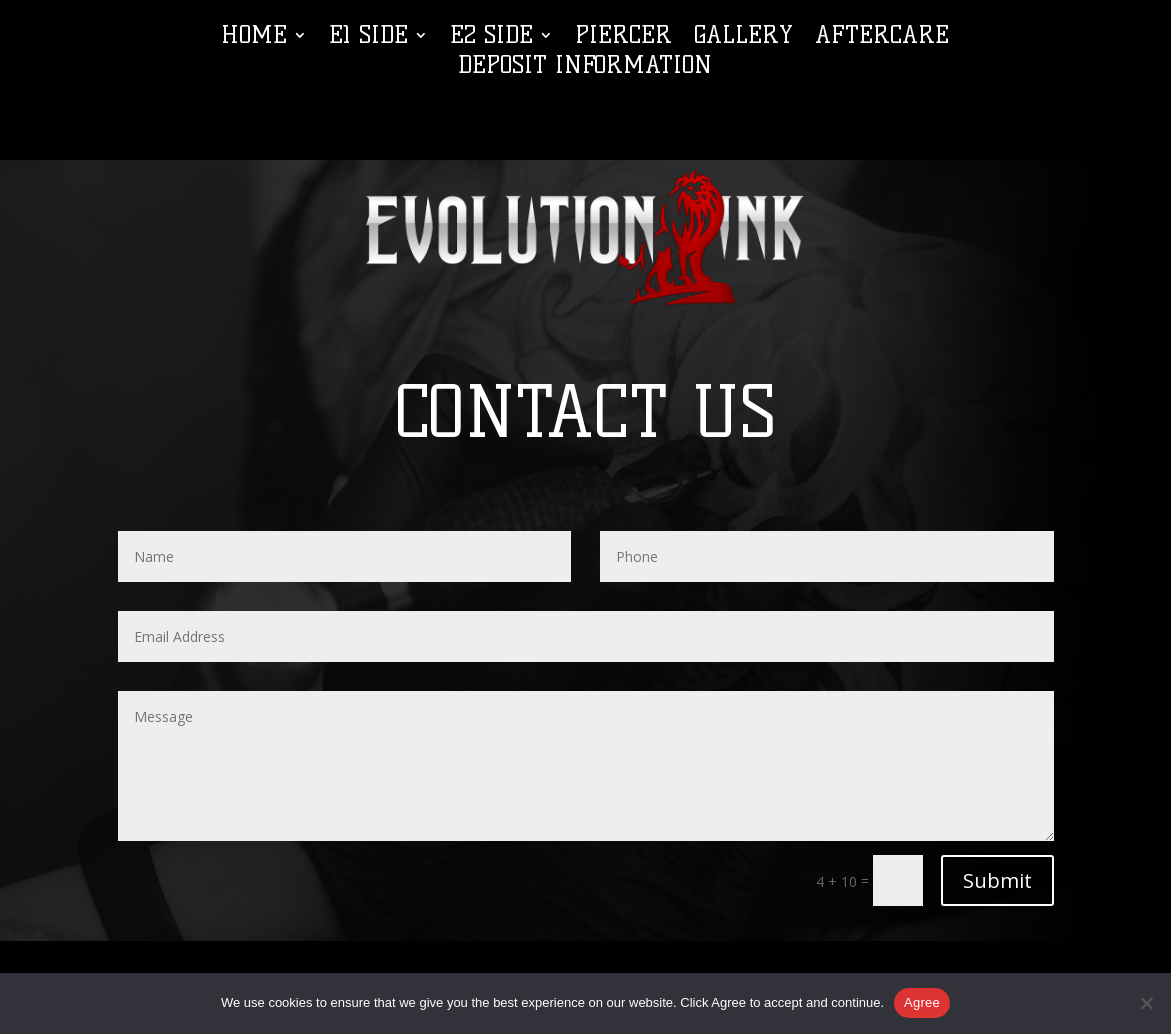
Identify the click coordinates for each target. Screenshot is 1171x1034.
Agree (922, 1002)
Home (254, 38)
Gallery (743, 38)
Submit (997, 880)
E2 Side (491, 38)
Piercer (623, 38)
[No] (1146, 1003)
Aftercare (882, 38)
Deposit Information (585, 68)
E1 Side (368, 38)
